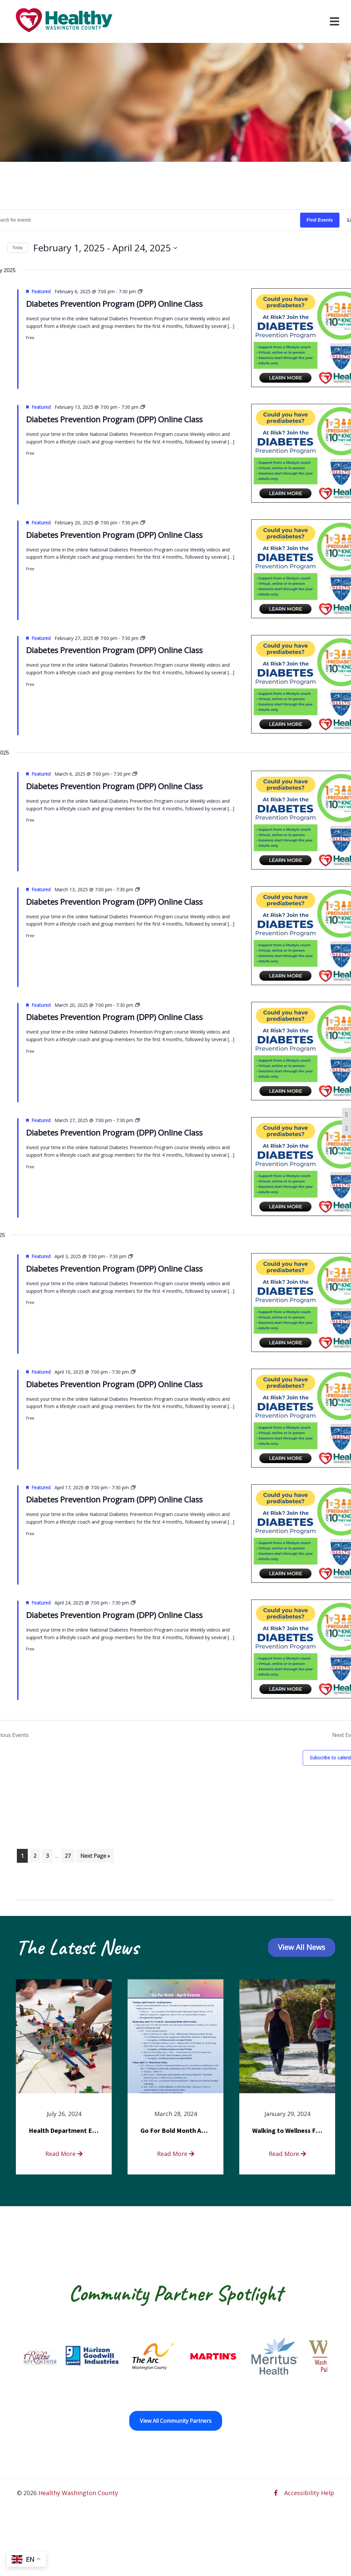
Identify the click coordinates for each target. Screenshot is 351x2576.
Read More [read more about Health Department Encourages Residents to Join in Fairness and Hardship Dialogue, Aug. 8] (64, 2154)
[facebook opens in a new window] (276, 2493)
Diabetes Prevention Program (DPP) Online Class (114, 303)
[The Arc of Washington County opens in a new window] (171, 2356)
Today (17, 247)
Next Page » (95, 1855)
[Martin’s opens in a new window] (232, 2356)
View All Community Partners (176, 2420)
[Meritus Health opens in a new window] (293, 2356)
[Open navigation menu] (334, 21)
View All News (301, 1947)
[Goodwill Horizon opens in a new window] (111, 2356)
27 (69, 1855)
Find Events (320, 220)
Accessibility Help (309, 2493)
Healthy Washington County (78, 2493)
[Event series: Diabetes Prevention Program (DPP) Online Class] (140, 291)
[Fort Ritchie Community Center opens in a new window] (50, 2356)
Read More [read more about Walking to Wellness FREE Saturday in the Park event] (287, 2154)
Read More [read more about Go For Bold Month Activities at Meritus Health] (175, 2154)
